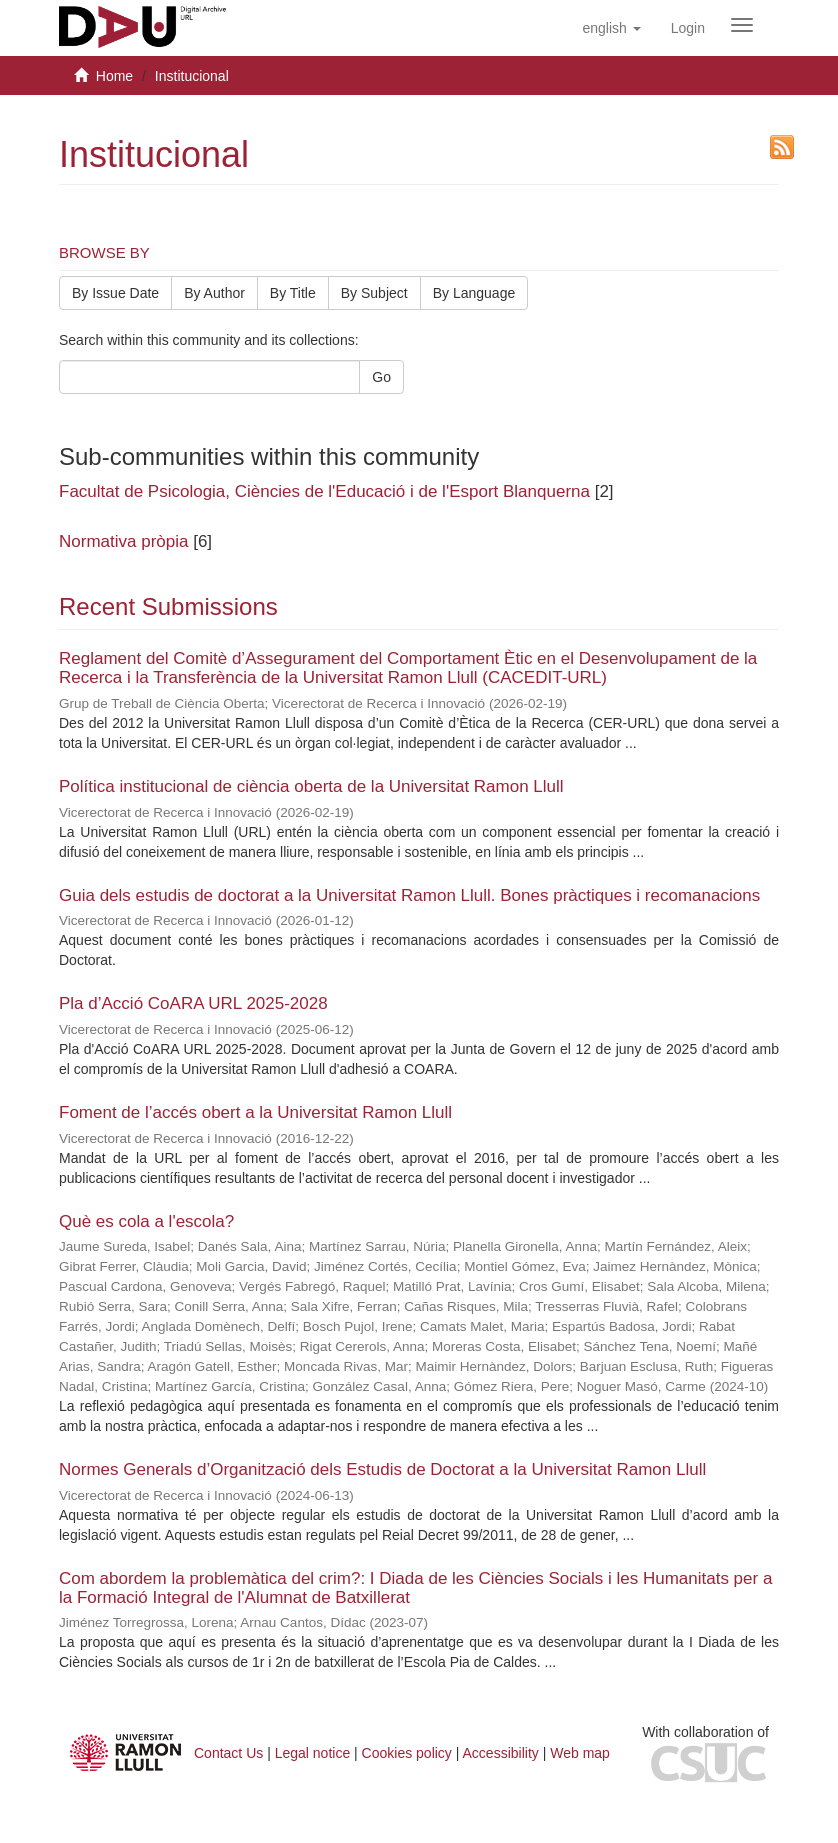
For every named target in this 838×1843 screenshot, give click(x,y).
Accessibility (501, 1753)
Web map (580, 1753)
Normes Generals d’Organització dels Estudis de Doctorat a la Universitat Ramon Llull (382, 1469)
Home (114, 76)
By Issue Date (115, 293)
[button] (611, 28)
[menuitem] (688, 28)
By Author (214, 293)
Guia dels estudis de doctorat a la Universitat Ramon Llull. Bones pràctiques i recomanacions (409, 895)
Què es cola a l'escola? (146, 1221)
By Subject (374, 293)
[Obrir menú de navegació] (742, 25)
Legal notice (313, 1753)
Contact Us (228, 1753)
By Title (293, 293)
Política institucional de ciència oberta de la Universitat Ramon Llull (311, 786)
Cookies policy (407, 1753)
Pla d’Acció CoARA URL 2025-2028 (193, 1003)
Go (381, 377)
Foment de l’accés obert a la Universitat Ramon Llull (255, 1112)
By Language (474, 293)
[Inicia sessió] (688, 28)
